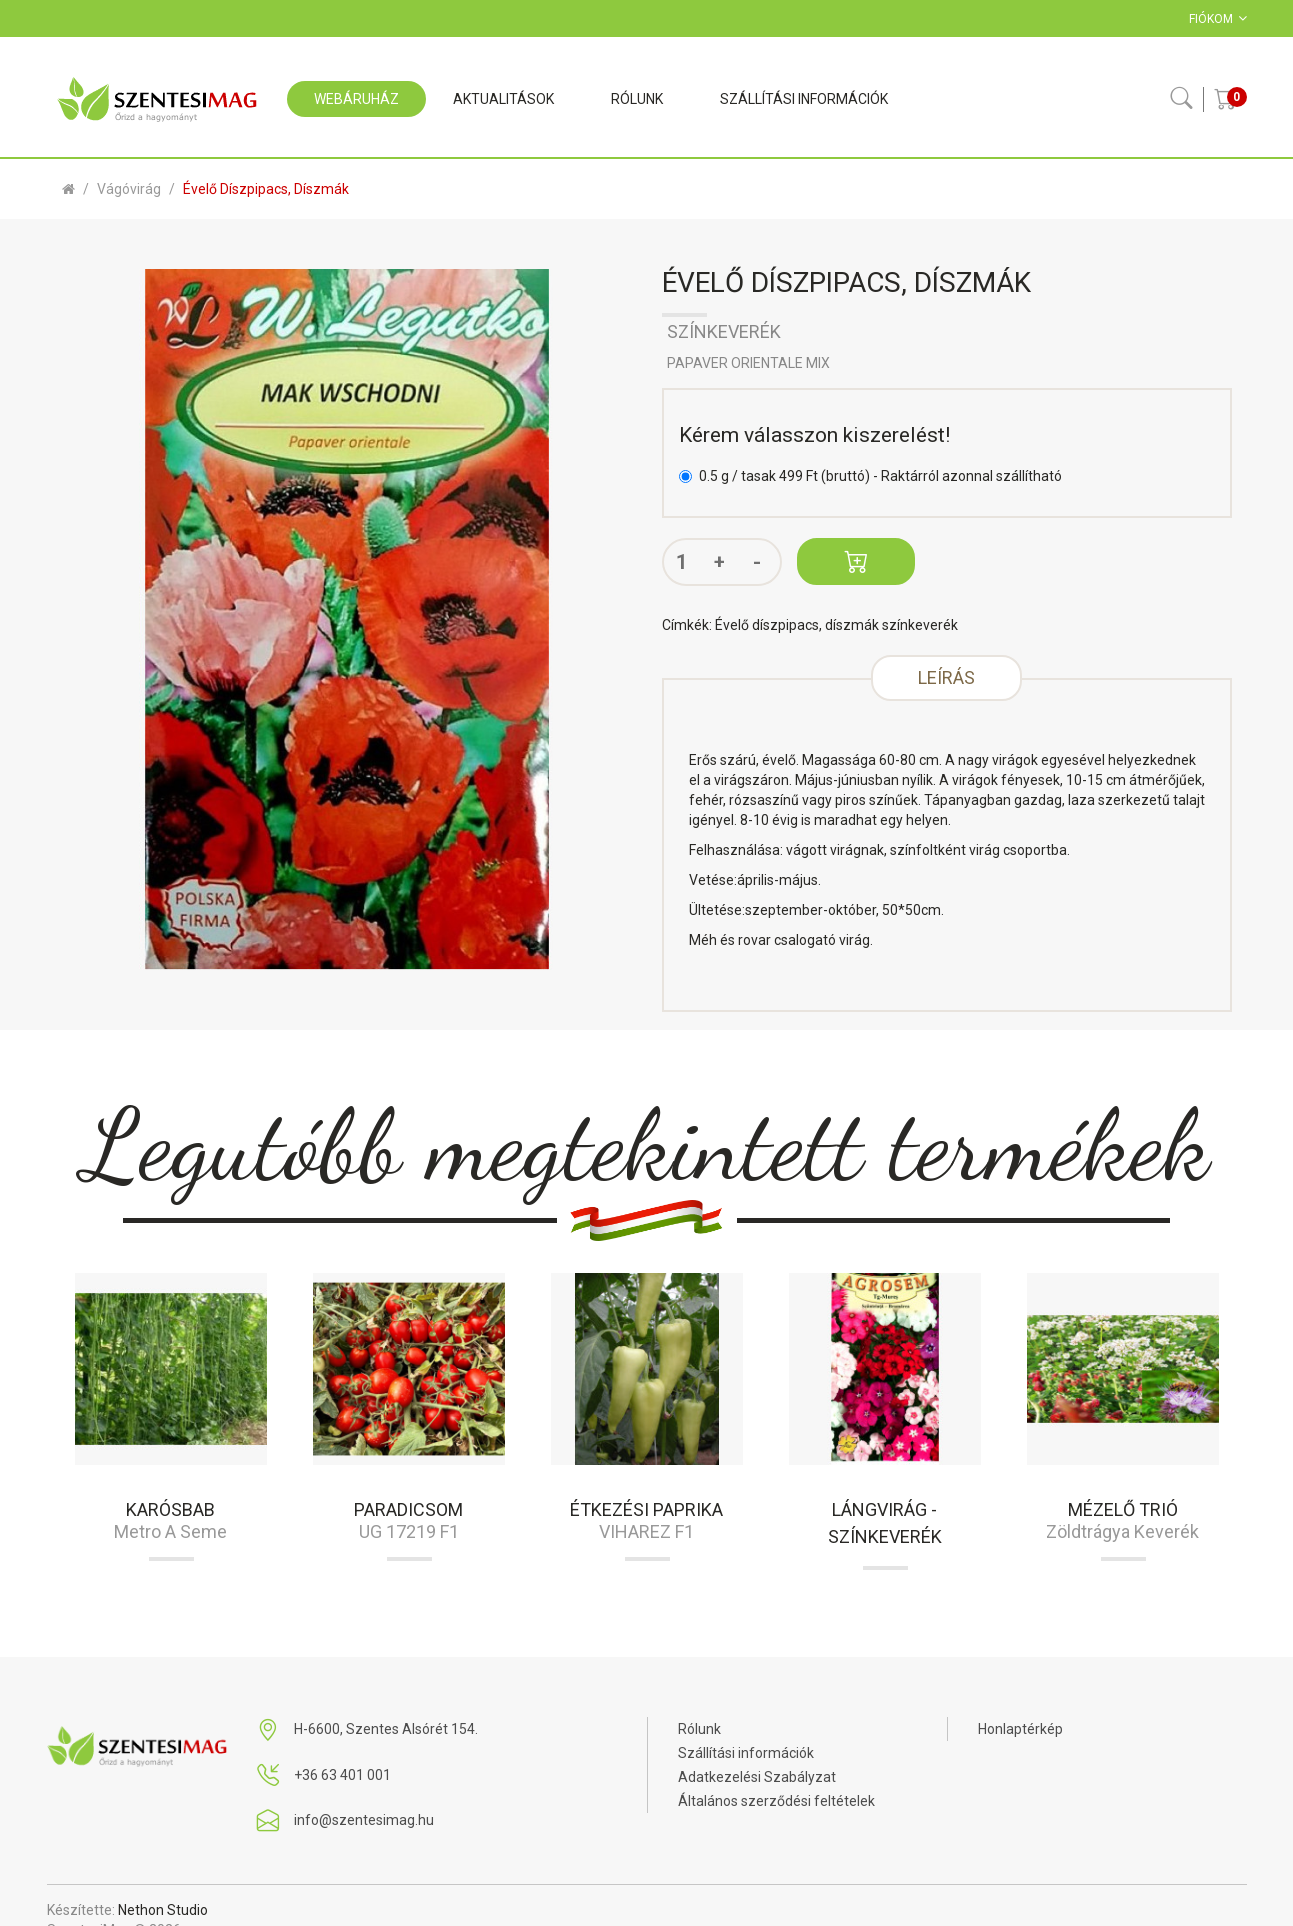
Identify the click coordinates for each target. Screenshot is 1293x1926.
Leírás (946, 677)
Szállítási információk (746, 1753)
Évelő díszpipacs (767, 625)
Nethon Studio (163, 1910)
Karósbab (170, 1509)
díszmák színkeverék (891, 625)
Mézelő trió (1123, 1509)
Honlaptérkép (1020, 1729)
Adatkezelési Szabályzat (757, 1777)
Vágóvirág (129, 189)
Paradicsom (408, 1509)
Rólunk (699, 1729)
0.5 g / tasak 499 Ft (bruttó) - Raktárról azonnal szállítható (870, 476)
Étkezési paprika (646, 1509)
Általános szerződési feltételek (776, 1801)
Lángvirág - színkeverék (885, 1523)
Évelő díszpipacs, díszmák (266, 189)
